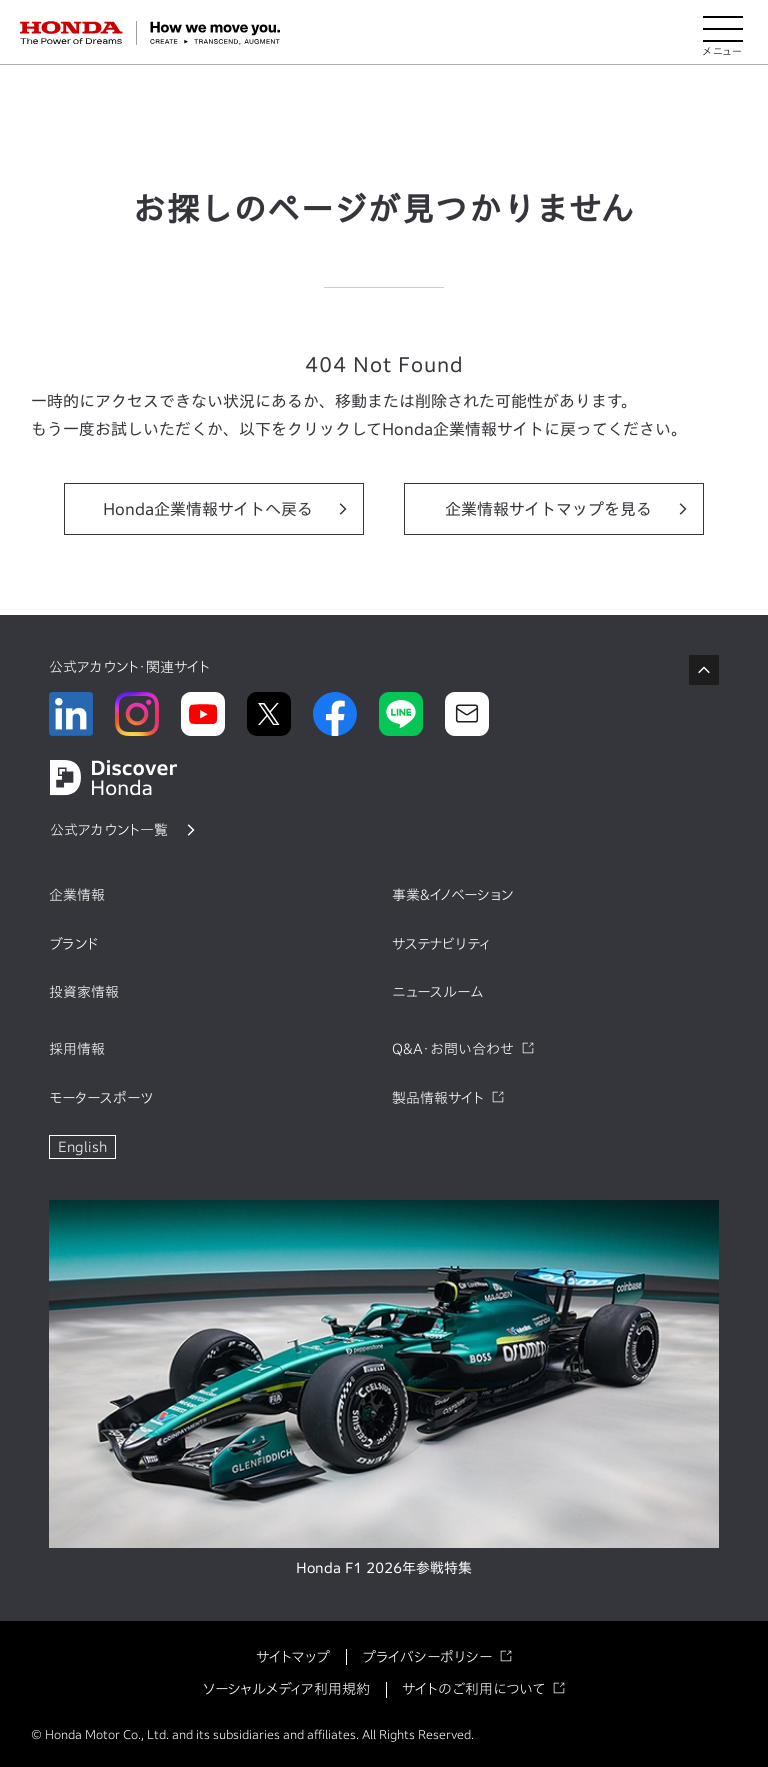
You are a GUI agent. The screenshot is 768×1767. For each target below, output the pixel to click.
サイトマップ (293, 1657)
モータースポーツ (101, 1098)
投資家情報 (84, 992)
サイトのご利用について (473, 1689)
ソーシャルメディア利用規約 (286, 1689)
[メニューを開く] (723, 33)
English (82, 1147)
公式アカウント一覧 (109, 830)
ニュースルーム (437, 992)
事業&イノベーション (452, 895)
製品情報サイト (438, 1098)
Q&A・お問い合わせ (453, 1049)
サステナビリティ (441, 944)
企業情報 (77, 895)
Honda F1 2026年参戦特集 (384, 1568)
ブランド (74, 944)
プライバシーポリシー (427, 1657)
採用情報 (77, 1049)
